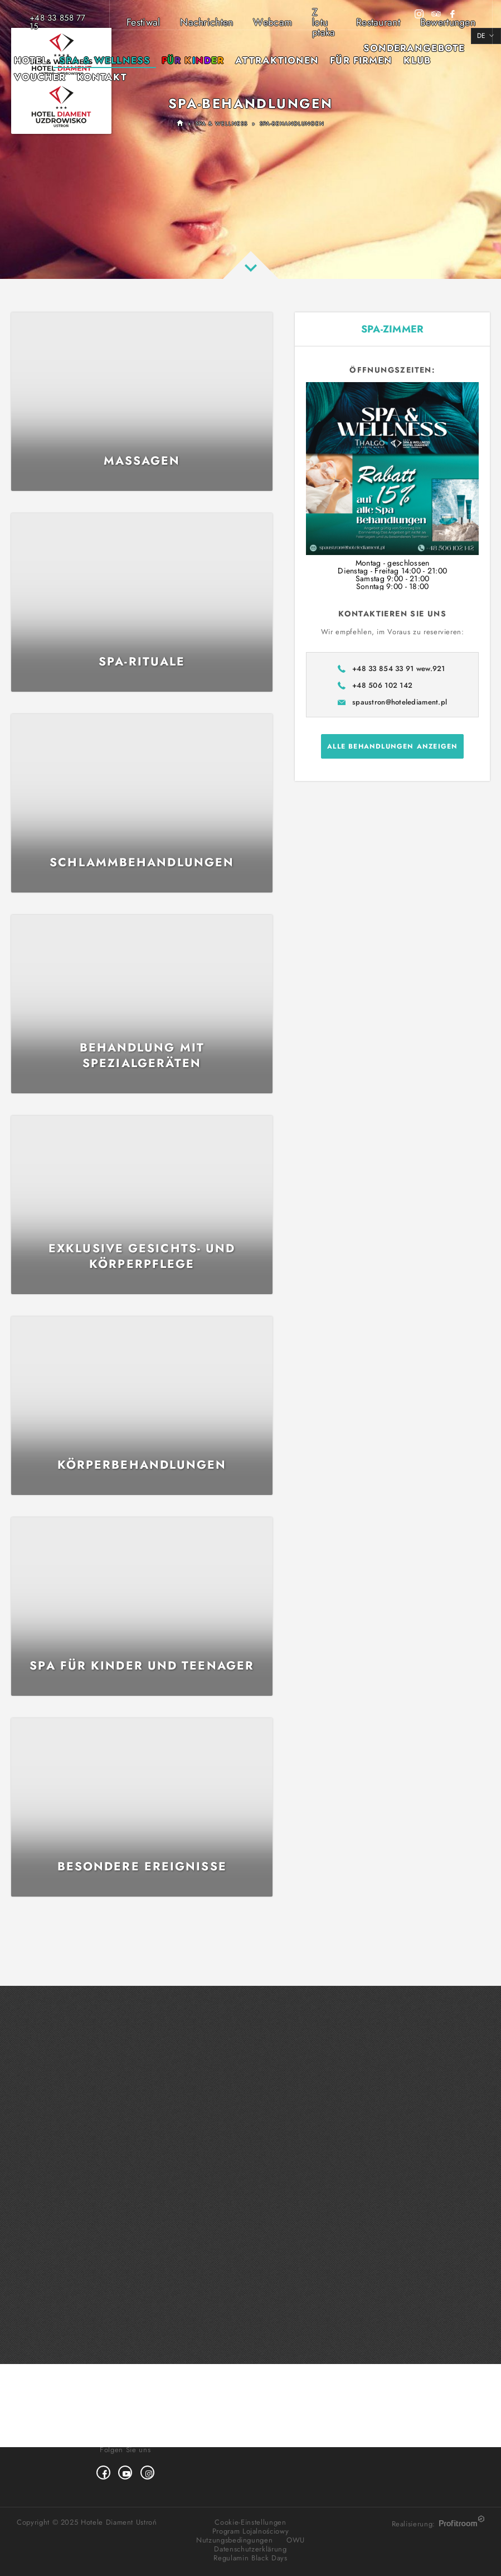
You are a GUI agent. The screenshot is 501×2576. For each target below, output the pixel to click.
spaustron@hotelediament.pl (399, 702)
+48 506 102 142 (382, 685)
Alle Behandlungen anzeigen (392, 746)
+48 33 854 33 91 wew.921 (398, 668)
